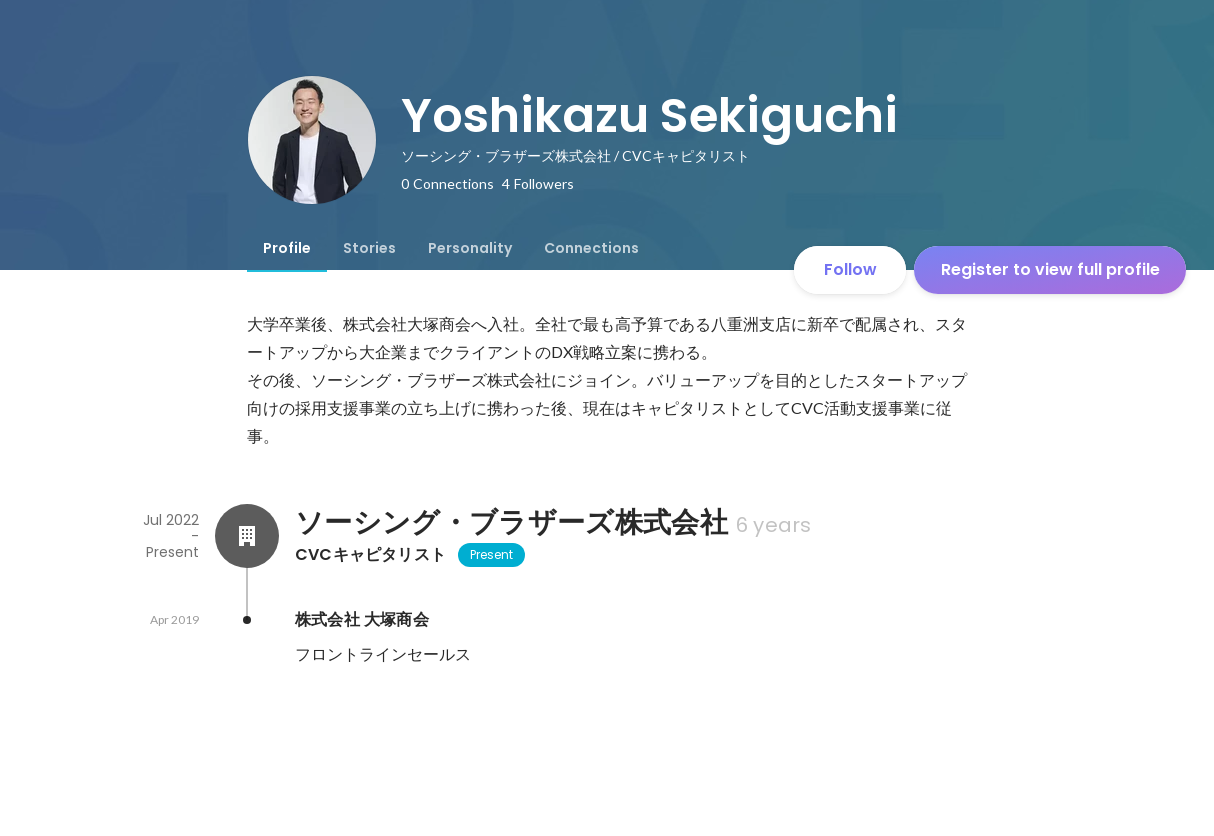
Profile (287, 248)
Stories (369, 248)
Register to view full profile (1050, 269)
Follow (850, 269)
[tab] (287, 248)
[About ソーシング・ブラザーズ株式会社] (247, 536)
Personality (470, 248)
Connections (591, 248)
